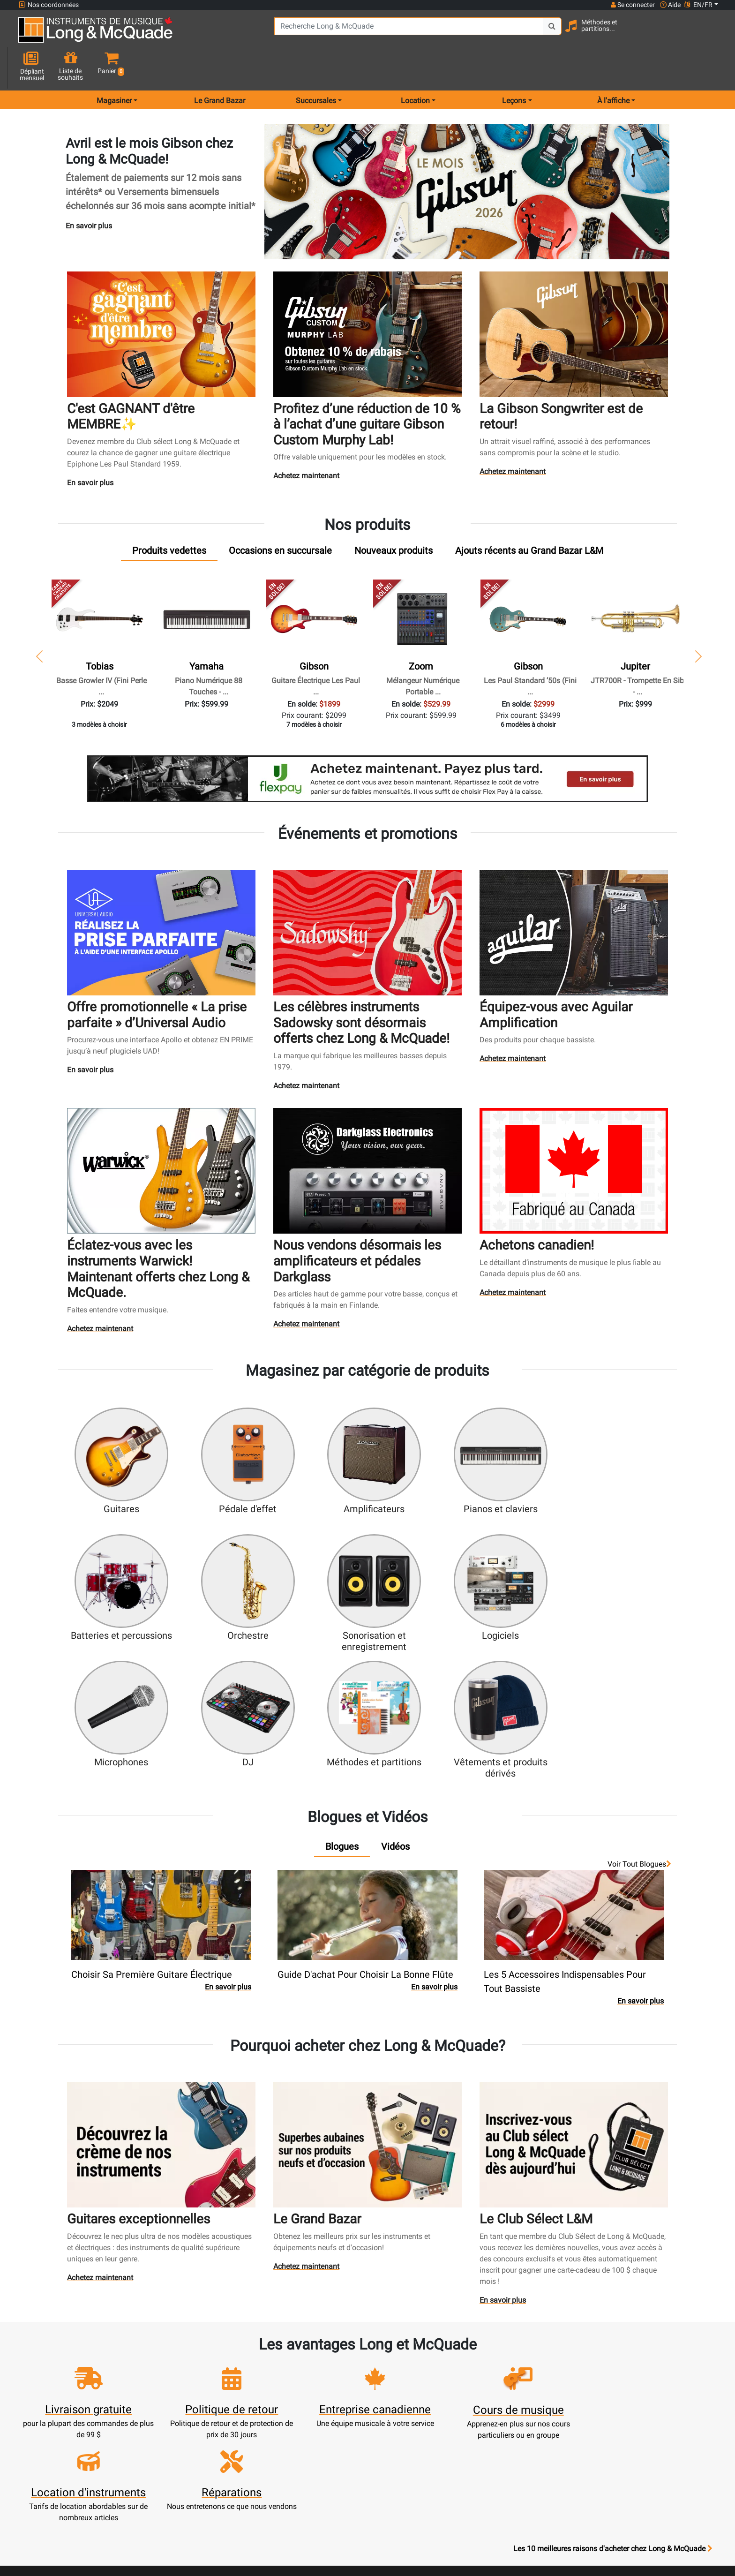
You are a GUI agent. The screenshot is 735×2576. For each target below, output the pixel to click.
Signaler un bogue (497, 2446)
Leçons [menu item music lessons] (514, 67)
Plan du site (497, 2412)
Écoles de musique (325, 2390)
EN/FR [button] (698, 4)
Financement (324, 2435)
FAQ (497, 2367)
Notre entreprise (411, 2390)
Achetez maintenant (307, 443)
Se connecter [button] (632, 4)
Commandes (239, 2423)
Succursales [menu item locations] (316, 67)
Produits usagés (325, 2412)
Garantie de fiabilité (411, 2401)
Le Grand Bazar (219, 67)
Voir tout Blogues (639, 1693)
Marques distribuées (497, 2423)
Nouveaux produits (324, 2367)
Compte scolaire (238, 2446)
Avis (497, 2435)
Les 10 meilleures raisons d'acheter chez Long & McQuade (612, 2308)
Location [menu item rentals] (415, 67)
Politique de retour (411, 2491)
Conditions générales (410, 2457)
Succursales (497, 2378)
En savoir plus (89, 192)
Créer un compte (238, 2378)
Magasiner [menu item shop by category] (114, 67)
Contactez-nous (497, 2390)
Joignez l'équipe (497, 2401)
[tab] (169, 517)
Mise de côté (324, 2446)
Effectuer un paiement (238, 2412)
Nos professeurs (411, 2502)
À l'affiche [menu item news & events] (613, 67)
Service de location (324, 2378)
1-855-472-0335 (53, 2367)
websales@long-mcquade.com (78, 2378)
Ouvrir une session (238, 2367)
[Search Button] (525, 33)
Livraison (324, 2457)
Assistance (325, 2423)
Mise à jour (238, 2401)
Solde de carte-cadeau (238, 2435)
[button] (709, 34)
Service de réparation (325, 2401)
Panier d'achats (238, 2390)
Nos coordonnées (49, 5)
